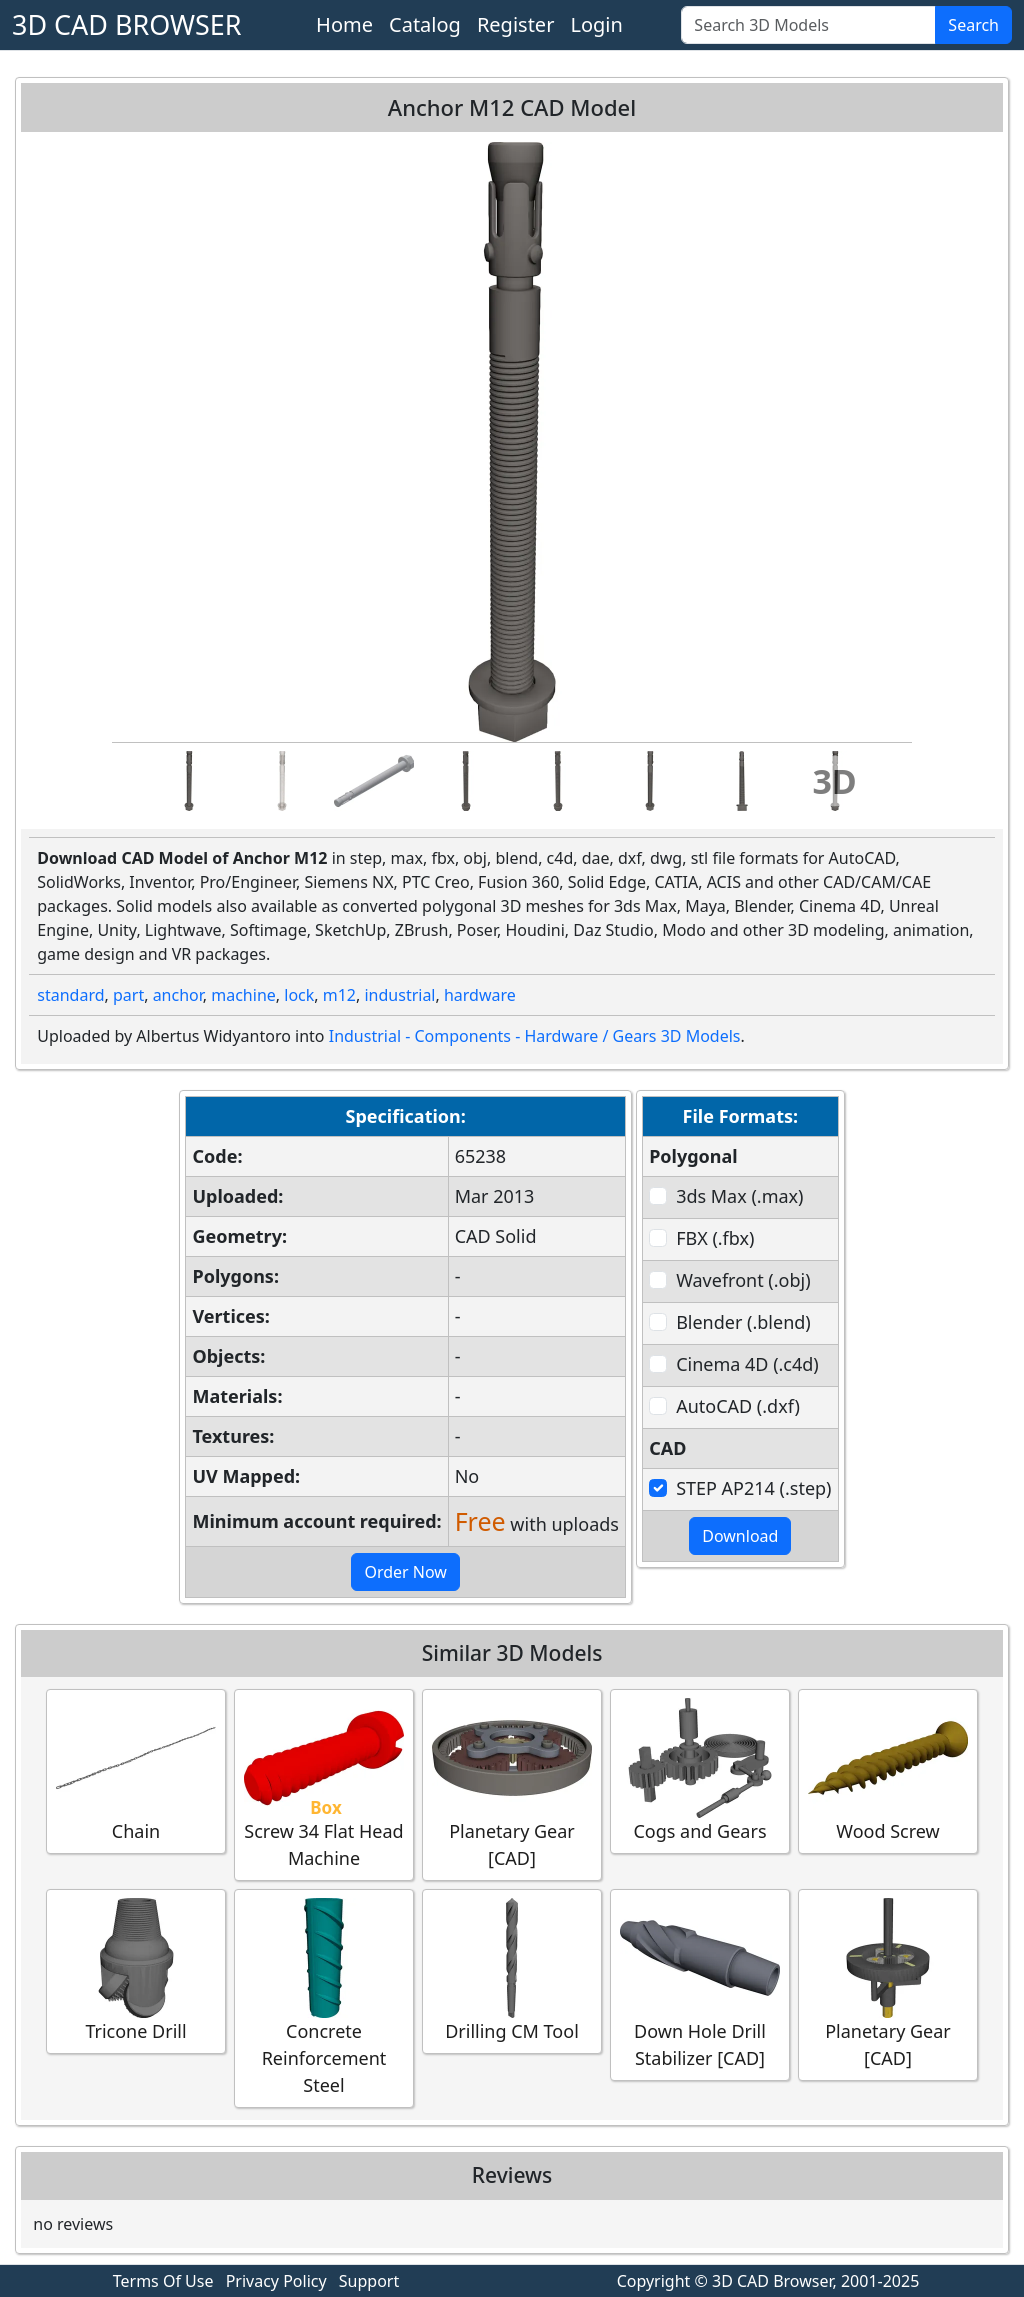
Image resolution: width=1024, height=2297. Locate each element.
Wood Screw (888, 1770)
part (128, 995)
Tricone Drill (136, 1970)
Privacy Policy (276, 2281)
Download (740, 1536)
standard (70, 995)
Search (973, 25)
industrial (399, 995)
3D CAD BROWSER (127, 24)
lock (299, 995)
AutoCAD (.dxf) (738, 1406)
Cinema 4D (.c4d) (747, 1364)
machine (243, 995)
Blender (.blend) (743, 1322)
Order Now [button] (405, 1572)
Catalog (425, 24)
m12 (339, 995)
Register (516, 24)
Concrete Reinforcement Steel (324, 1997)
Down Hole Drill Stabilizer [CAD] (700, 1984)
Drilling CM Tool (512, 1970)
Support (369, 2281)
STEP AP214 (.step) (753, 1488)
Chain (136, 1770)
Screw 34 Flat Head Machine (324, 1784)
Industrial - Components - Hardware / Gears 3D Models (535, 1036)
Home (344, 24)
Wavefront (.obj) (743, 1280)
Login (596, 24)
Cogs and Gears (700, 1770)
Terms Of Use (163, 2281)
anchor (178, 995)
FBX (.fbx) (715, 1238)
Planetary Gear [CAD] (512, 1784)
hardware (480, 995)
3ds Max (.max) (739, 1196)
